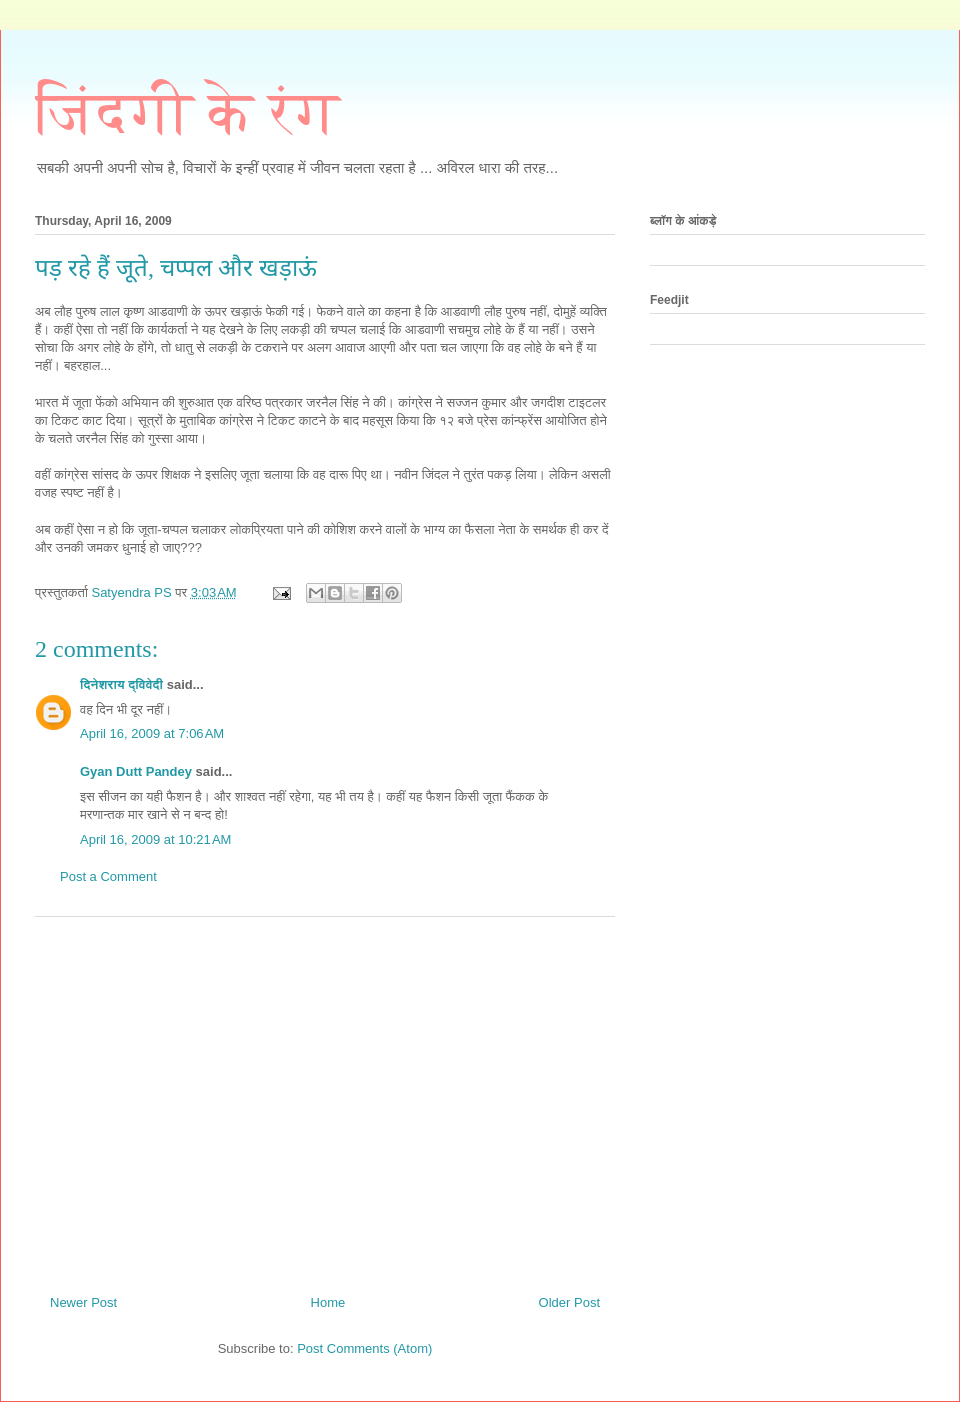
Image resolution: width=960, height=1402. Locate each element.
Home (328, 1302)
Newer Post (83, 1302)
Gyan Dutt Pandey (136, 771)
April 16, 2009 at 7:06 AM (152, 733)
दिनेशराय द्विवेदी (121, 684)
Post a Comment (108, 876)
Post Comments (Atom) (364, 1348)
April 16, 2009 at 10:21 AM (155, 839)
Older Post (569, 1302)
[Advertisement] (325, 1098)
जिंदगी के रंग (187, 113)
